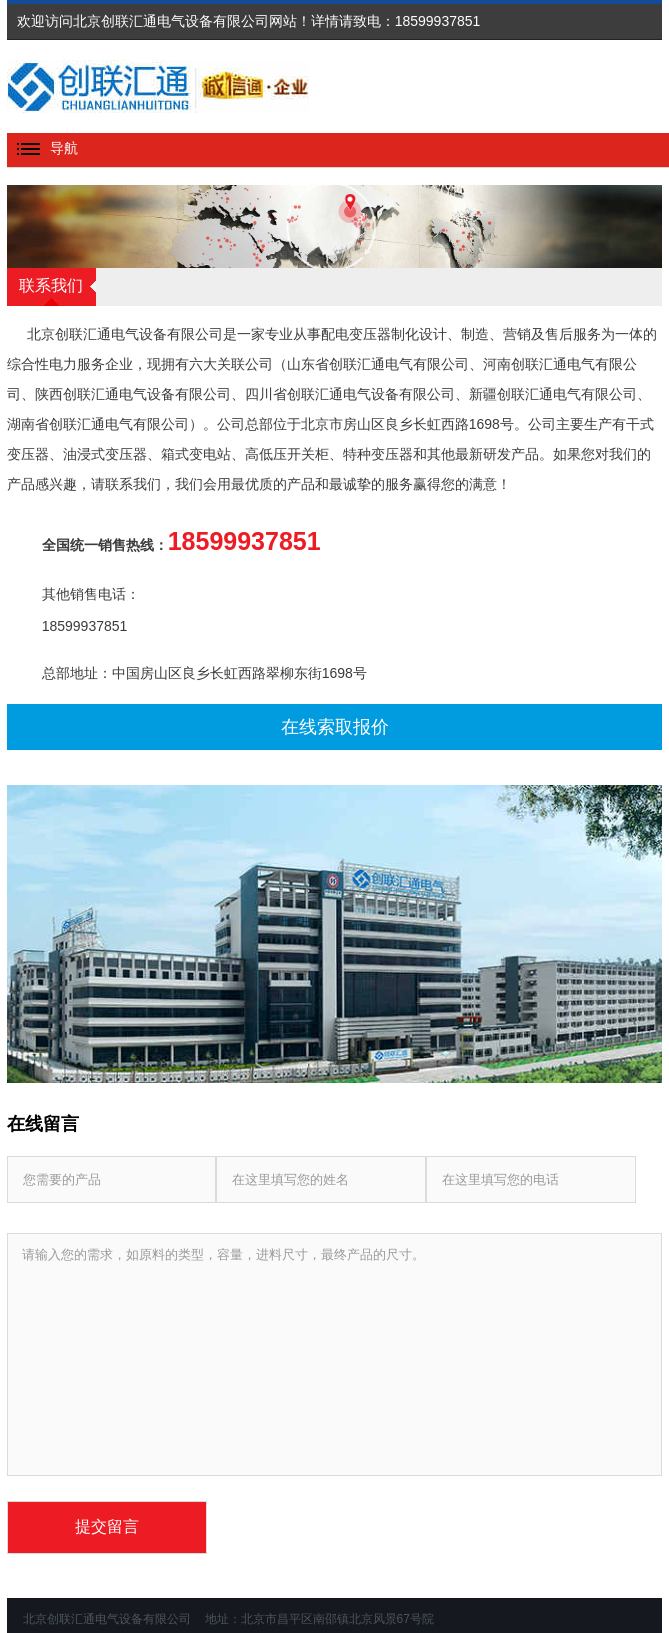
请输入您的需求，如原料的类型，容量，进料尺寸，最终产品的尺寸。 (335, 1354)
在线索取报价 (335, 727)
